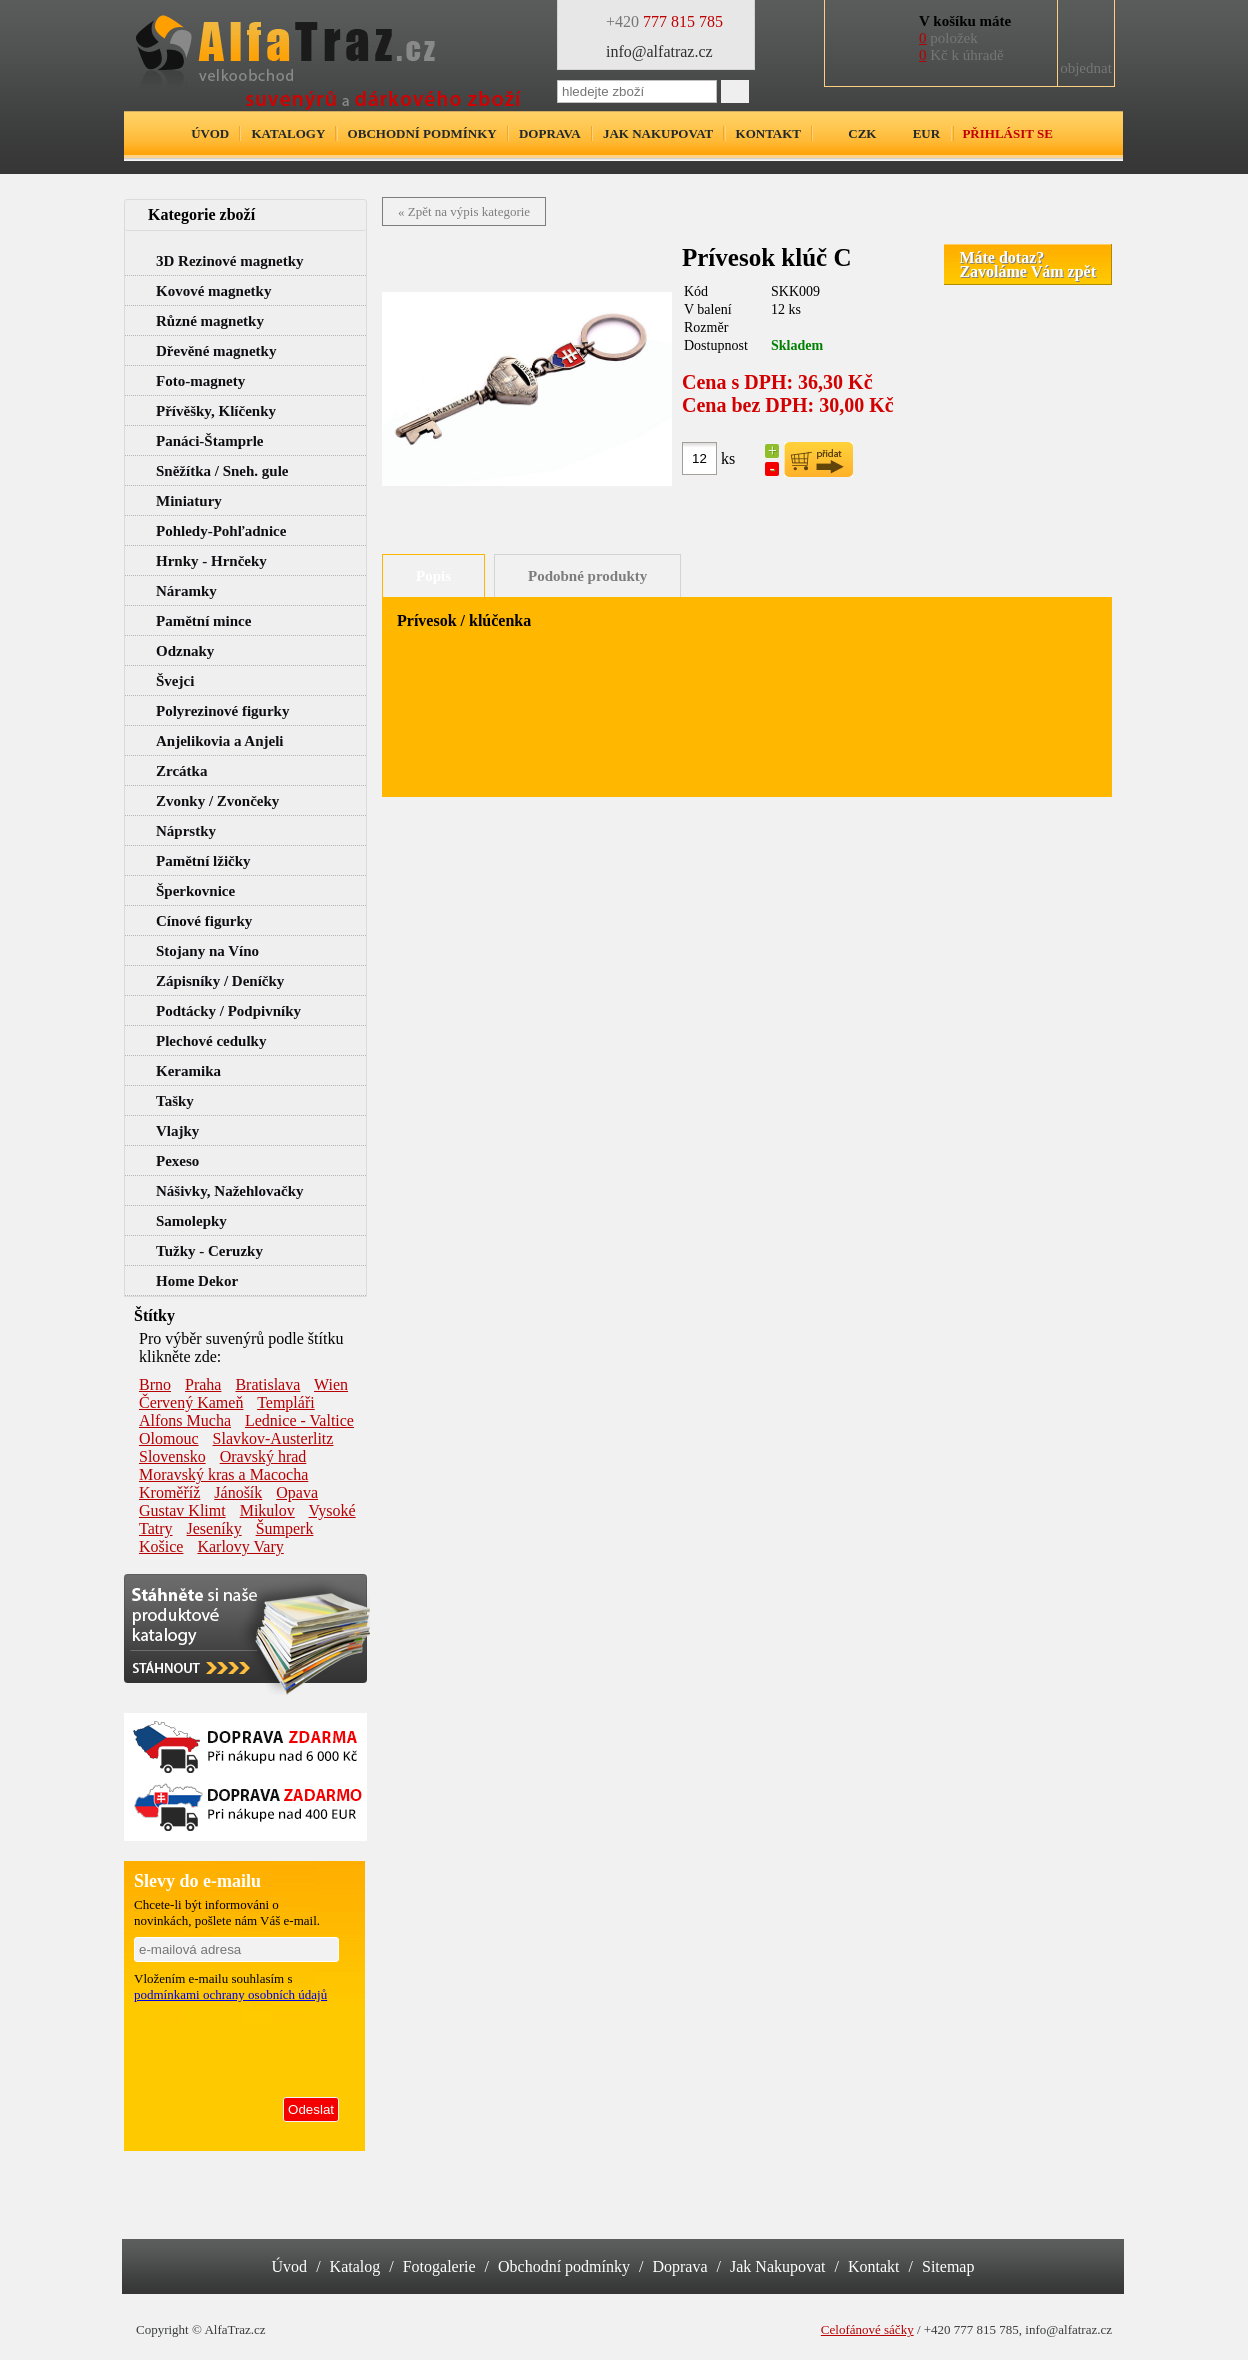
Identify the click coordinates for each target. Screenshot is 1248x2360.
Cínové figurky (204, 921)
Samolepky (191, 1221)
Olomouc (169, 1438)
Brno (155, 1384)
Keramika (188, 1071)
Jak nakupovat (658, 133)
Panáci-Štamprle (209, 441)
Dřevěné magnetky (216, 351)
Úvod (210, 133)
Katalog (355, 2266)
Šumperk (285, 1528)
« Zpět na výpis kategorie (464, 211)
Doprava (550, 133)
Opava (297, 1492)
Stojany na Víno (207, 951)
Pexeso (177, 1161)
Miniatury (189, 501)
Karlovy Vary (240, 1546)
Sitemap (948, 2266)
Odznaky (185, 651)
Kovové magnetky (213, 291)
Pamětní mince (203, 621)
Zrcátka (181, 771)
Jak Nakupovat (778, 2266)
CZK (862, 133)
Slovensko (172, 1456)
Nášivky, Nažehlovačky (230, 1191)
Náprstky (186, 831)
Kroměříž (169, 1492)
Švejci (175, 681)
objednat (1086, 68)
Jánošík (238, 1492)
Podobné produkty (587, 576)
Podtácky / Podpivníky (228, 1011)
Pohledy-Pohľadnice (221, 531)
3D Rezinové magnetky (229, 261)
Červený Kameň (191, 1402)
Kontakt (769, 133)
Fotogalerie (439, 2266)
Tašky (175, 1101)
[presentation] (237, 2045)
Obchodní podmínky (422, 133)
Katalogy (288, 133)
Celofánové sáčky (867, 2329)
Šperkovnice (195, 891)
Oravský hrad (263, 1456)
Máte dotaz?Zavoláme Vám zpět (1027, 265)
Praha (203, 1384)
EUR (926, 133)
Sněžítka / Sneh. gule (222, 471)
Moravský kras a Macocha (223, 1474)
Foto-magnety (200, 381)
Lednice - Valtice (299, 1420)
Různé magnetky (210, 321)
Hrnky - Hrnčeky (211, 561)
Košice (161, 1546)
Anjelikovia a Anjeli (220, 741)
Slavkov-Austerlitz (273, 1438)
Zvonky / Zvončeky (217, 801)
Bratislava (267, 1384)
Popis (433, 576)
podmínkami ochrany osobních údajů (230, 1994)
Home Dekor (197, 1281)
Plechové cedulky (211, 1041)
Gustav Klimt (182, 1510)
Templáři (286, 1402)
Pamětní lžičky (203, 861)
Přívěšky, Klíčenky (216, 411)
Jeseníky (214, 1528)
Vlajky (177, 1131)
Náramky (186, 591)
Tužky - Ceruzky (209, 1251)
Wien (331, 1384)
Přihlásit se (1007, 133)
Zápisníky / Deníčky (220, 981)
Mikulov (267, 1510)
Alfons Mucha (185, 1420)
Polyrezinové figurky (222, 711)
